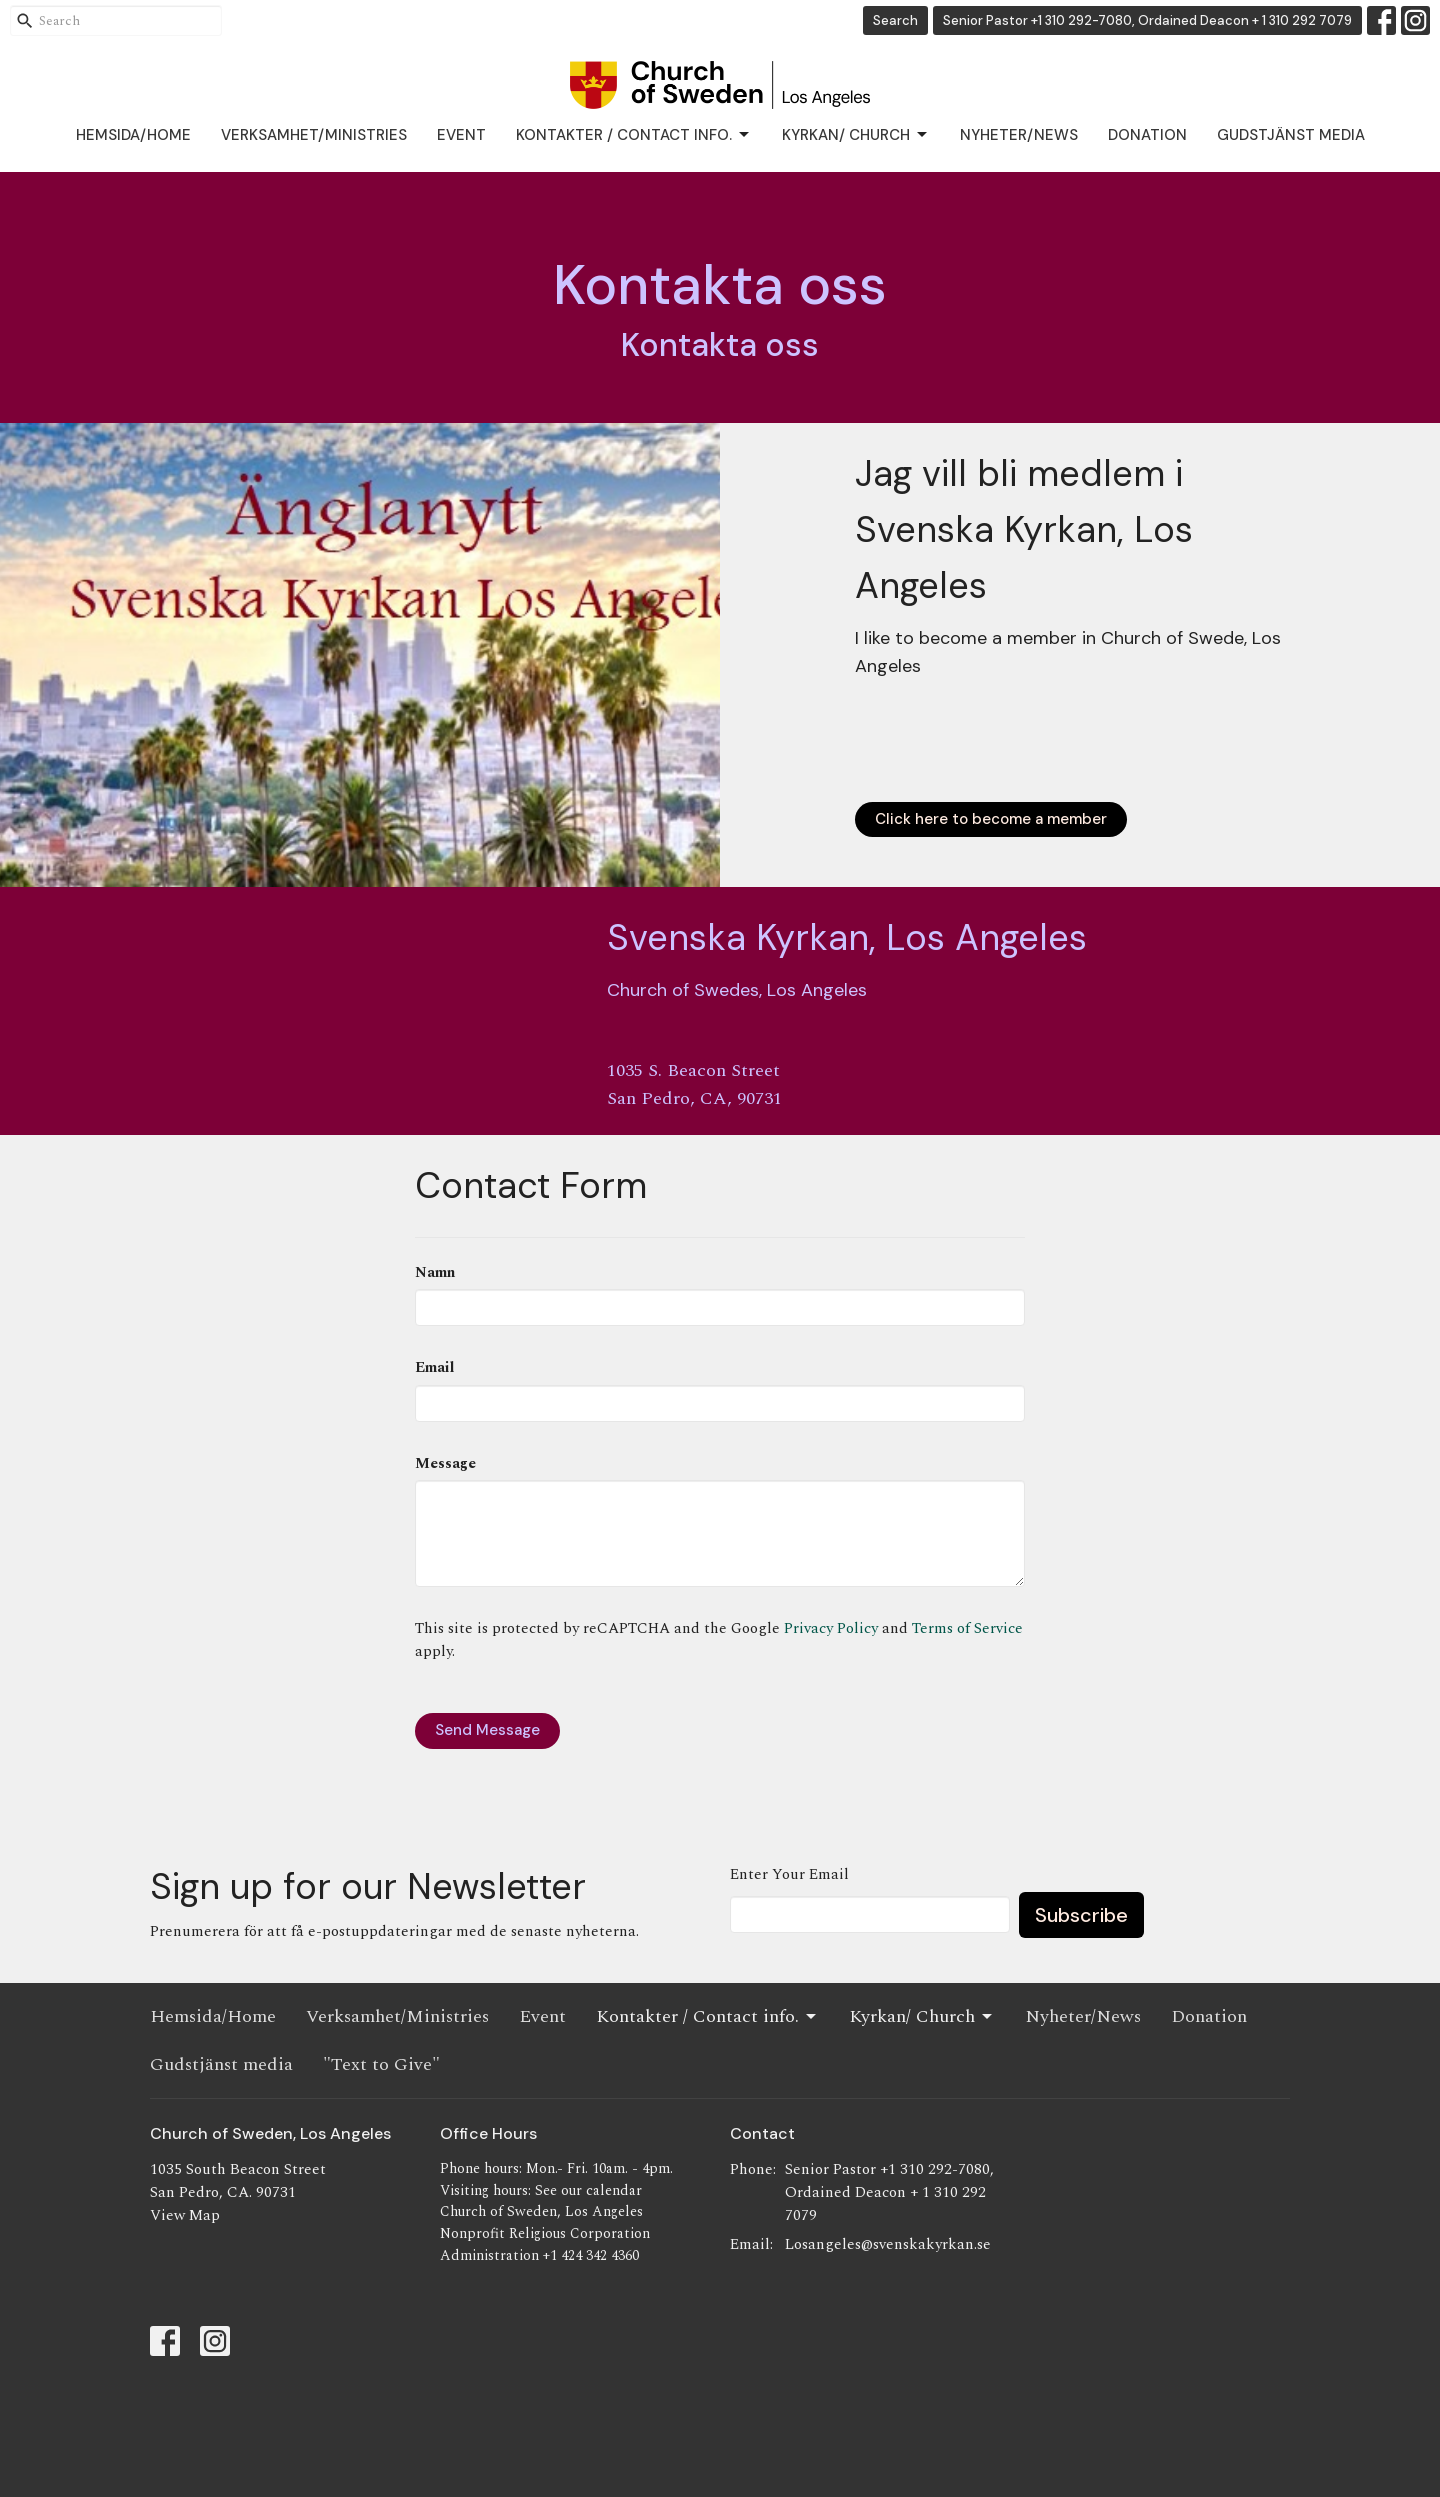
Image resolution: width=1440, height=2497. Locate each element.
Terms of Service (967, 1628)
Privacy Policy (831, 1628)
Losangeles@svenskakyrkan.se (888, 2244)
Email (434, 1367)
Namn (435, 1272)
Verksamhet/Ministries (314, 135)
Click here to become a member (991, 819)
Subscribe (1081, 1915)
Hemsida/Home (133, 135)
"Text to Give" (381, 2064)
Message (445, 1463)
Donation (1147, 135)
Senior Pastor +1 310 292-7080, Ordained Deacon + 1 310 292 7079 (1147, 20)
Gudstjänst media (1291, 135)
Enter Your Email (789, 1874)
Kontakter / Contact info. (634, 135)
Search (895, 20)
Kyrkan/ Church (856, 135)
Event (461, 135)
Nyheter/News (1019, 135)
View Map (185, 2215)
